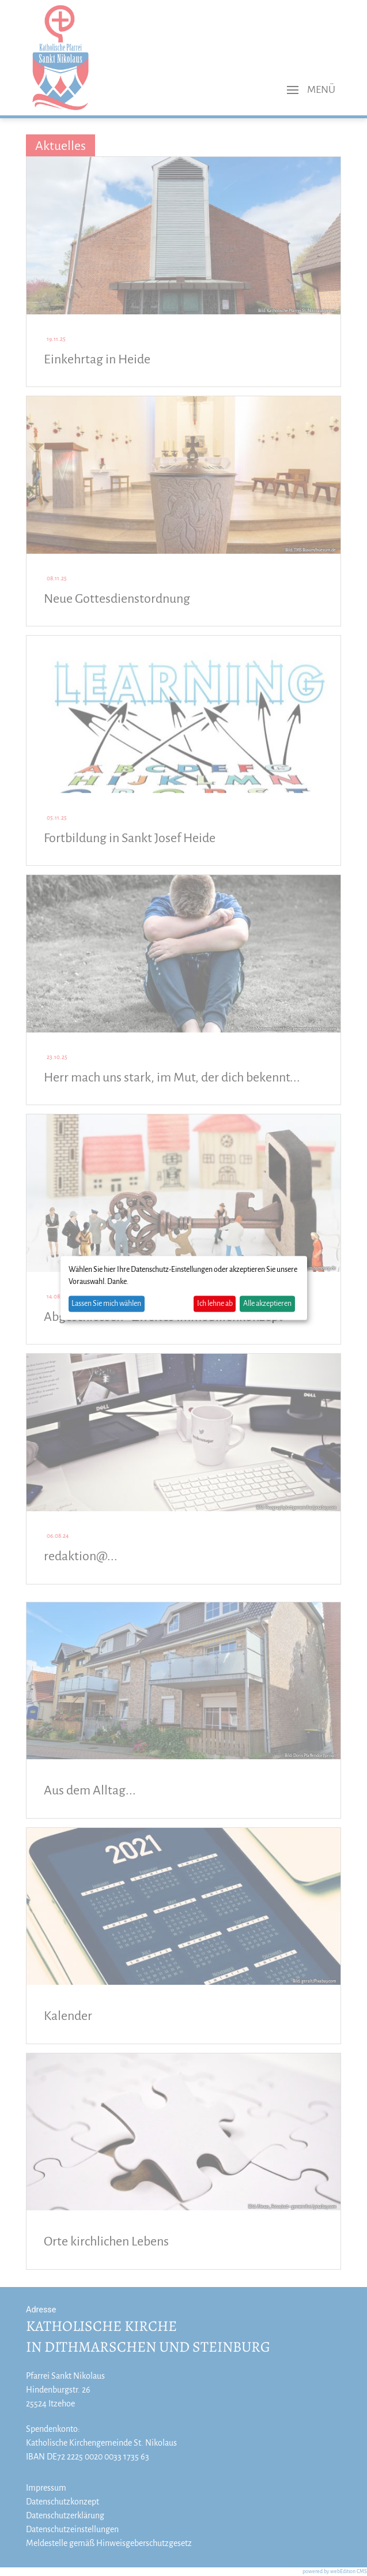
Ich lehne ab (215, 1304)
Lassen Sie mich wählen (106, 1304)
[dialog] (183, 1288)
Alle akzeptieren (267, 1304)
